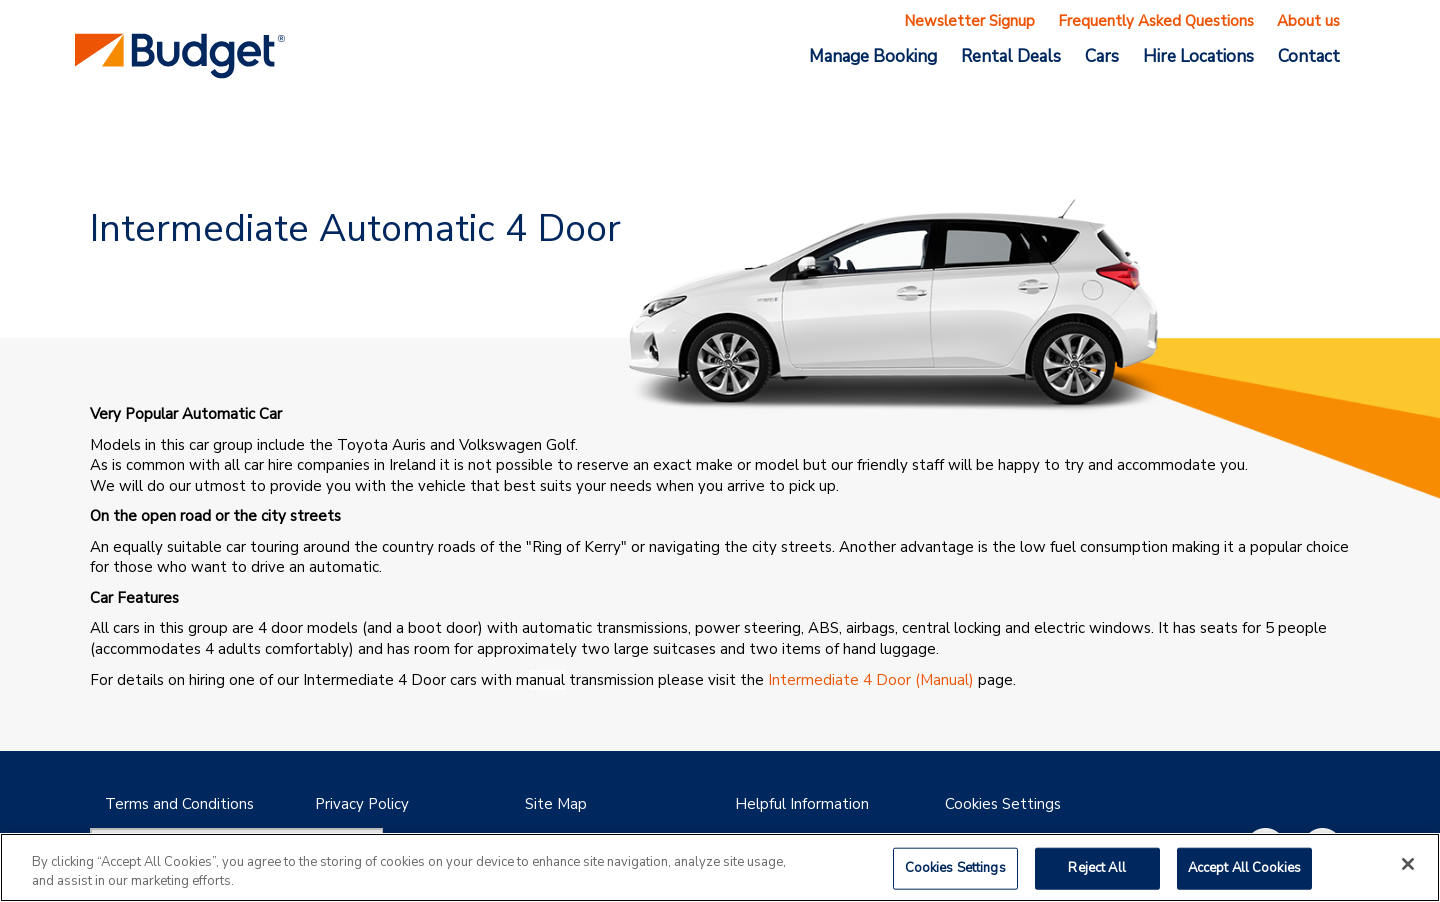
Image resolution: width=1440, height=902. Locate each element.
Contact (1309, 56)
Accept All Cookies (1244, 868)
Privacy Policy (362, 804)
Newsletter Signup (969, 21)
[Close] (1408, 864)
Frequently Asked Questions (1156, 21)
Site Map (556, 804)
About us (1308, 21)
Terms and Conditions (179, 804)
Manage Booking (873, 56)
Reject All (1096, 868)
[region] (720, 867)
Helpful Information (802, 804)
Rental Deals (1011, 56)
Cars (1102, 56)
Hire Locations (1198, 56)
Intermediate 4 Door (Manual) (871, 680)
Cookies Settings (1003, 804)
